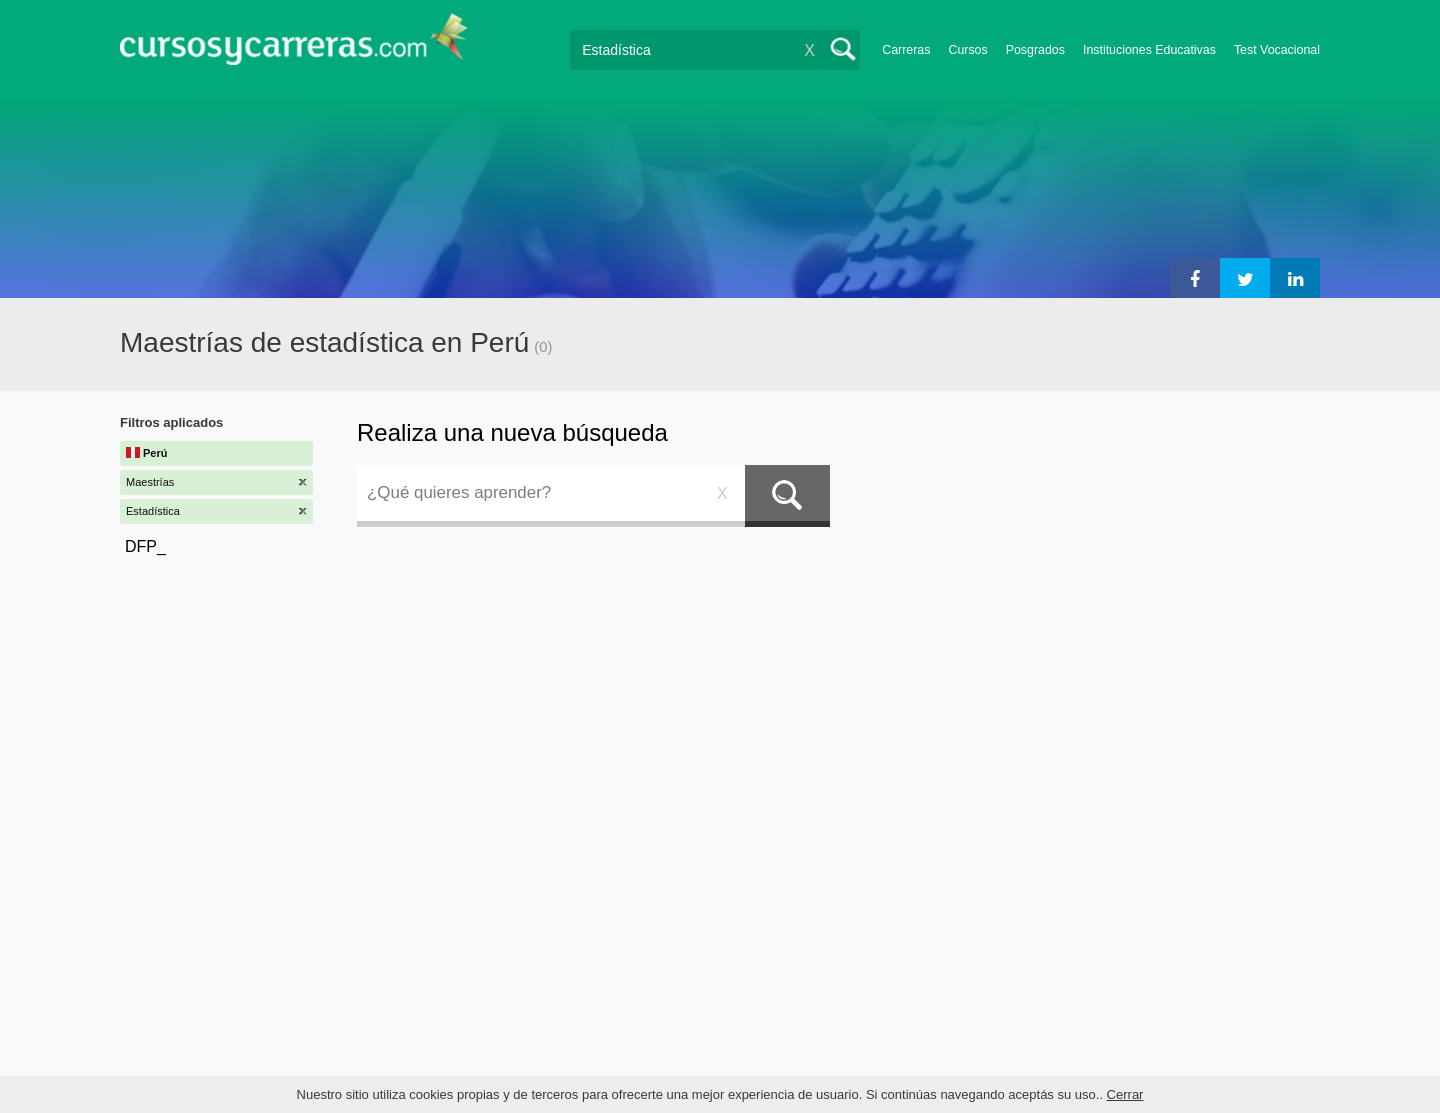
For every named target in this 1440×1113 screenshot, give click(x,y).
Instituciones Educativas (1149, 50)
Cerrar (1125, 1094)
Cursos (967, 50)
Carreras (906, 50)
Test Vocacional (1277, 50)
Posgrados (1035, 50)
